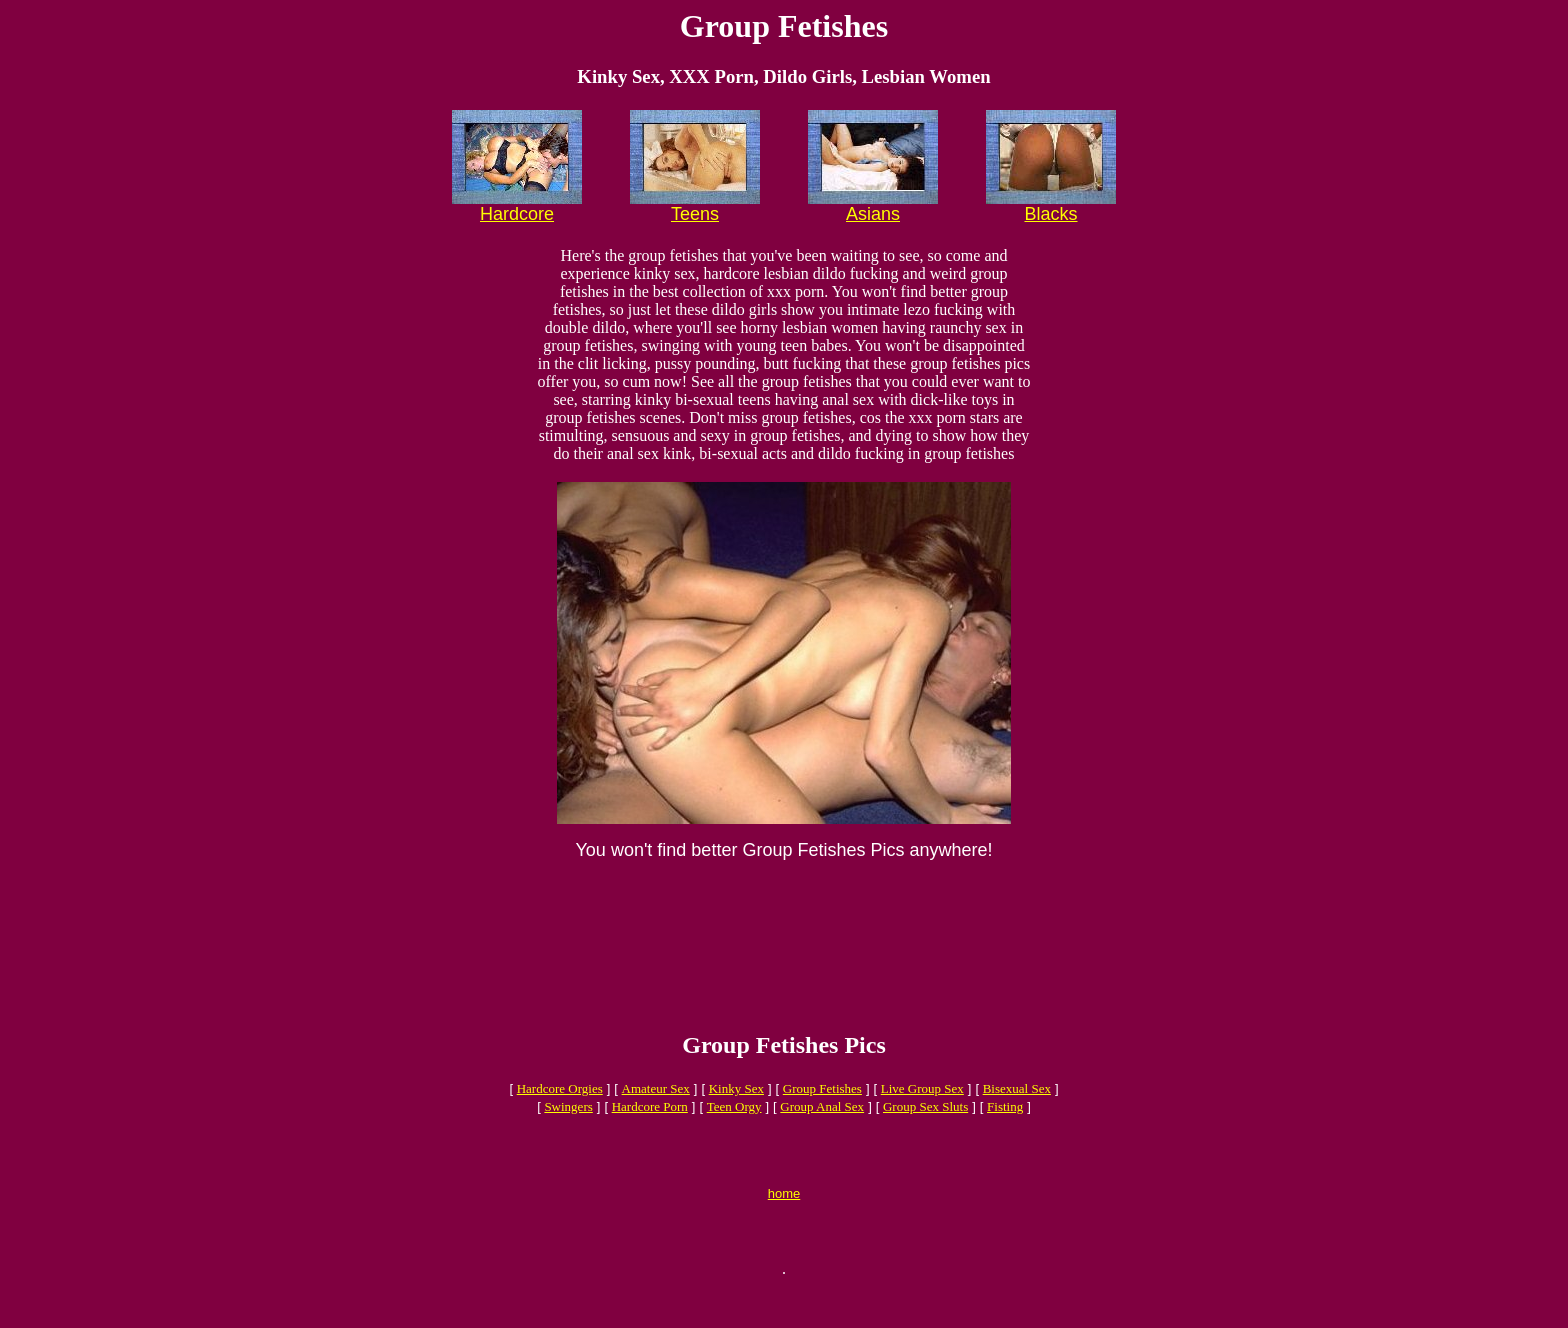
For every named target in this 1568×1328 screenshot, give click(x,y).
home (784, 1229)
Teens (695, 214)
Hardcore (517, 214)
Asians (873, 214)
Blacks (1050, 214)
